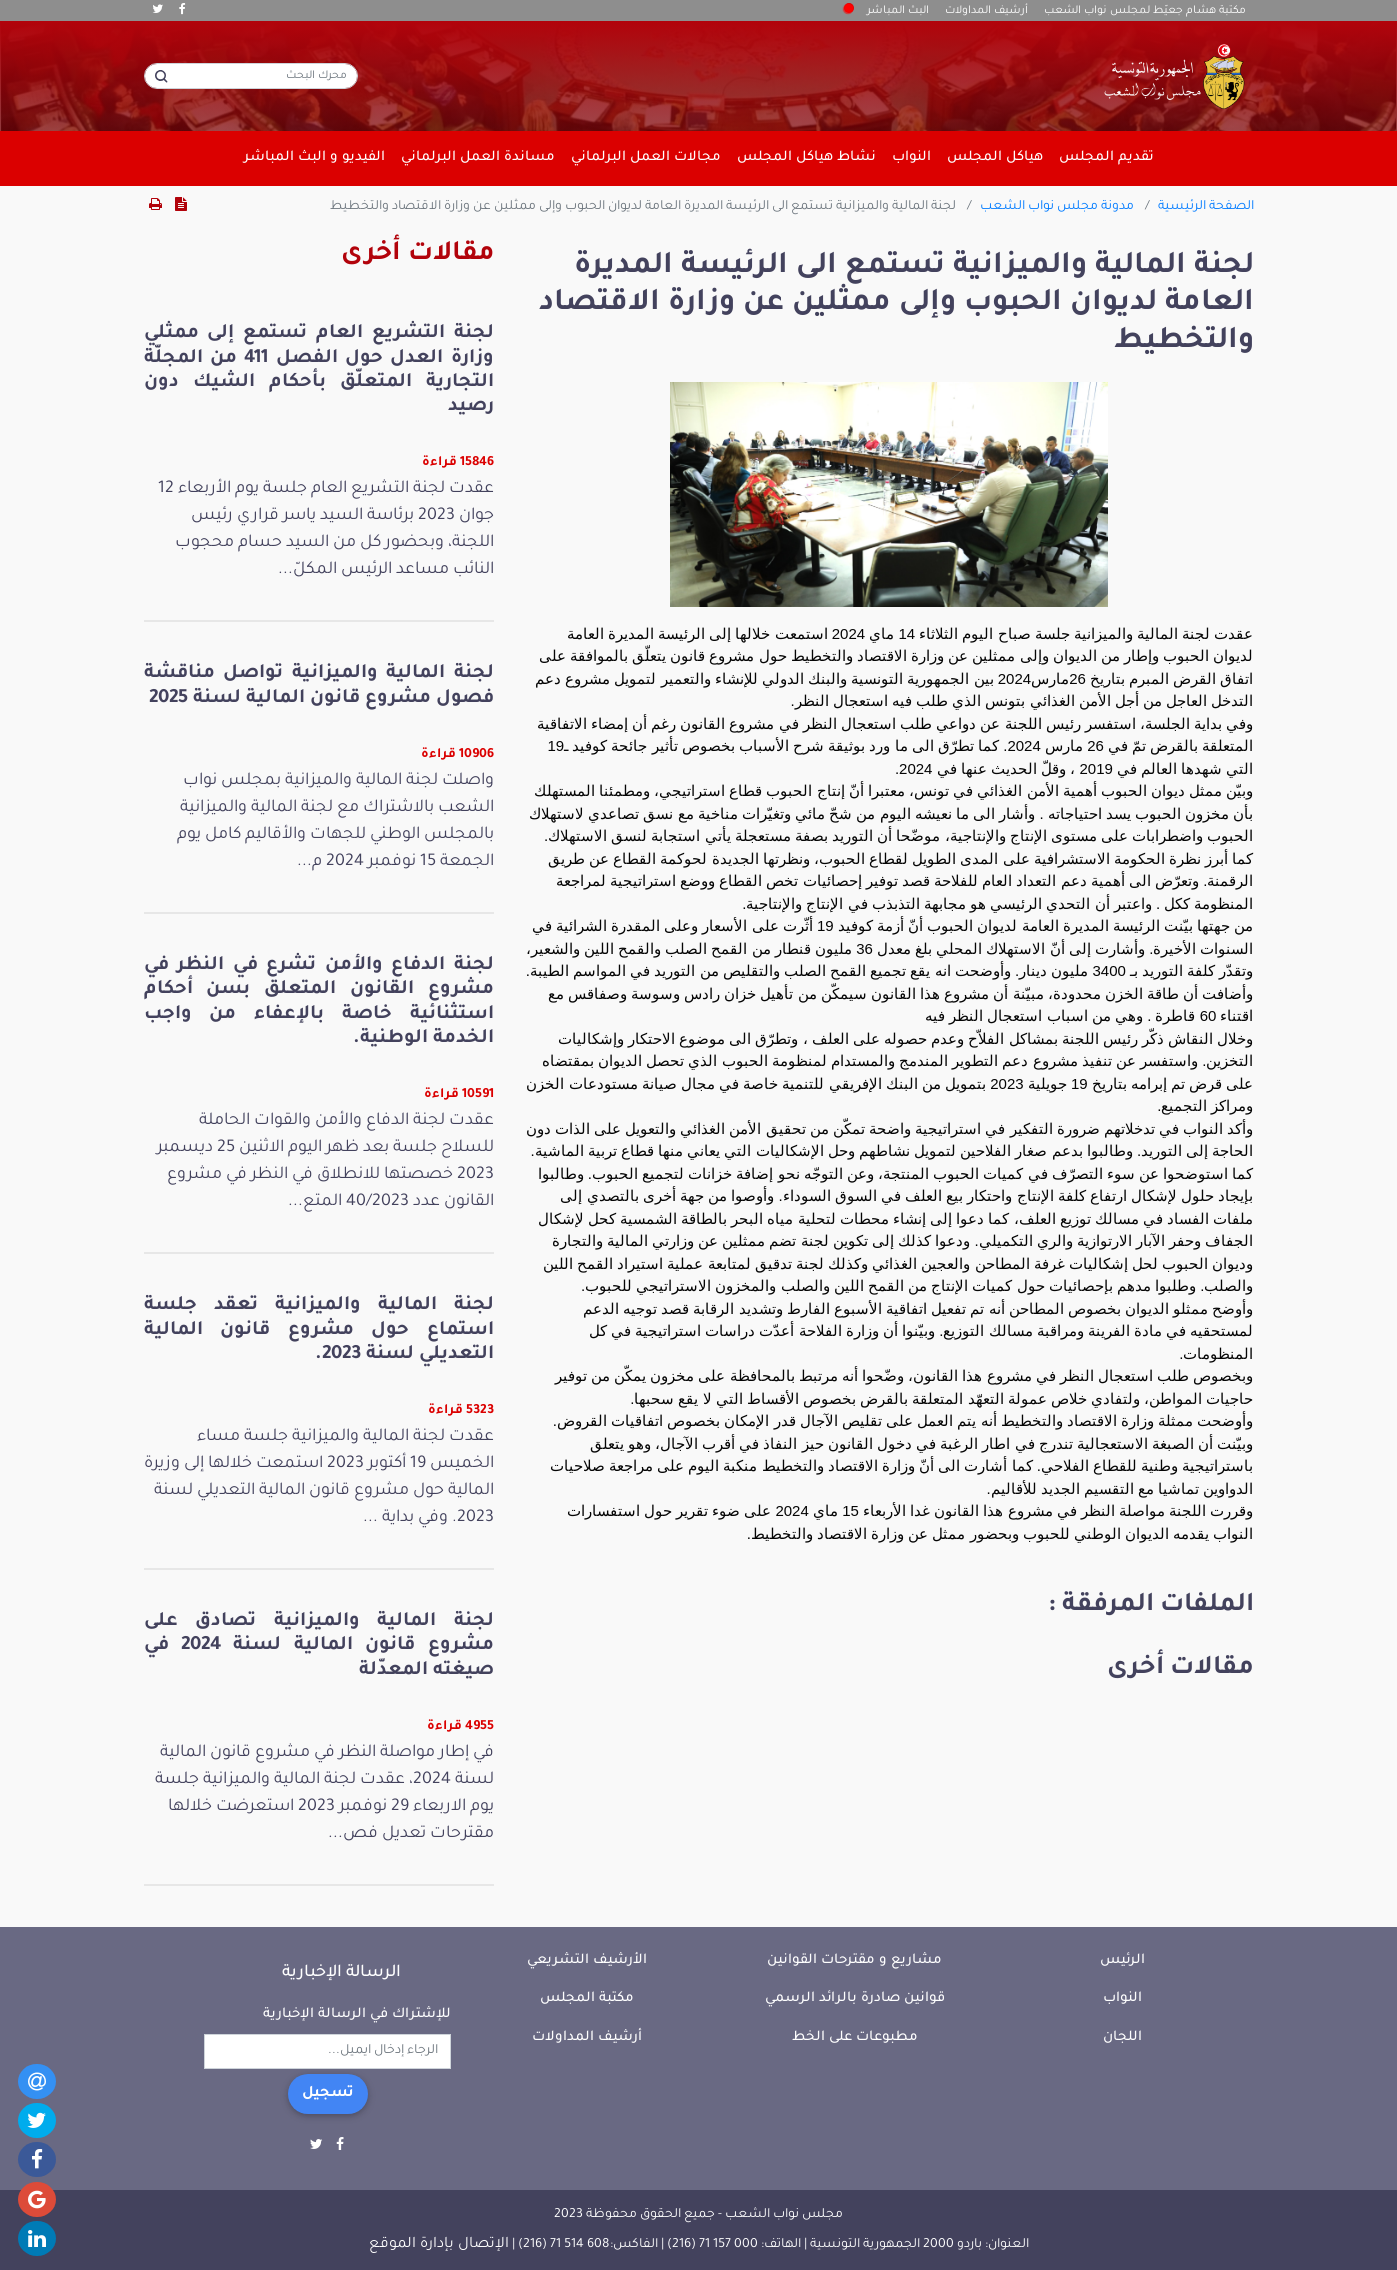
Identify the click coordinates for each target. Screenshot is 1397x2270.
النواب (1122, 1998)
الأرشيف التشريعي (587, 1960)
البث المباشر (886, 10)
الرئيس (1122, 1960)
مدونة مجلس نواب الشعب (1057, 207)
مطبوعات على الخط (855, 2037)
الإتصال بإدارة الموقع (439, 2245)
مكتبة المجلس (587, 1998)
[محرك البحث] (251, 76)
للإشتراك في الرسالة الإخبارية (357, 2014)
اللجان (1122, 2037)
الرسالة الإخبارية (341, 1973)
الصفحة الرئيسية (1206, 207)
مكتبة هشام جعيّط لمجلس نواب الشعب (1145, 11)
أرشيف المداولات (986, 11)
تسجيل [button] (328, 2094)
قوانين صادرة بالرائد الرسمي (855, 1998)
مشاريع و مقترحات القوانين (854, 1960)
